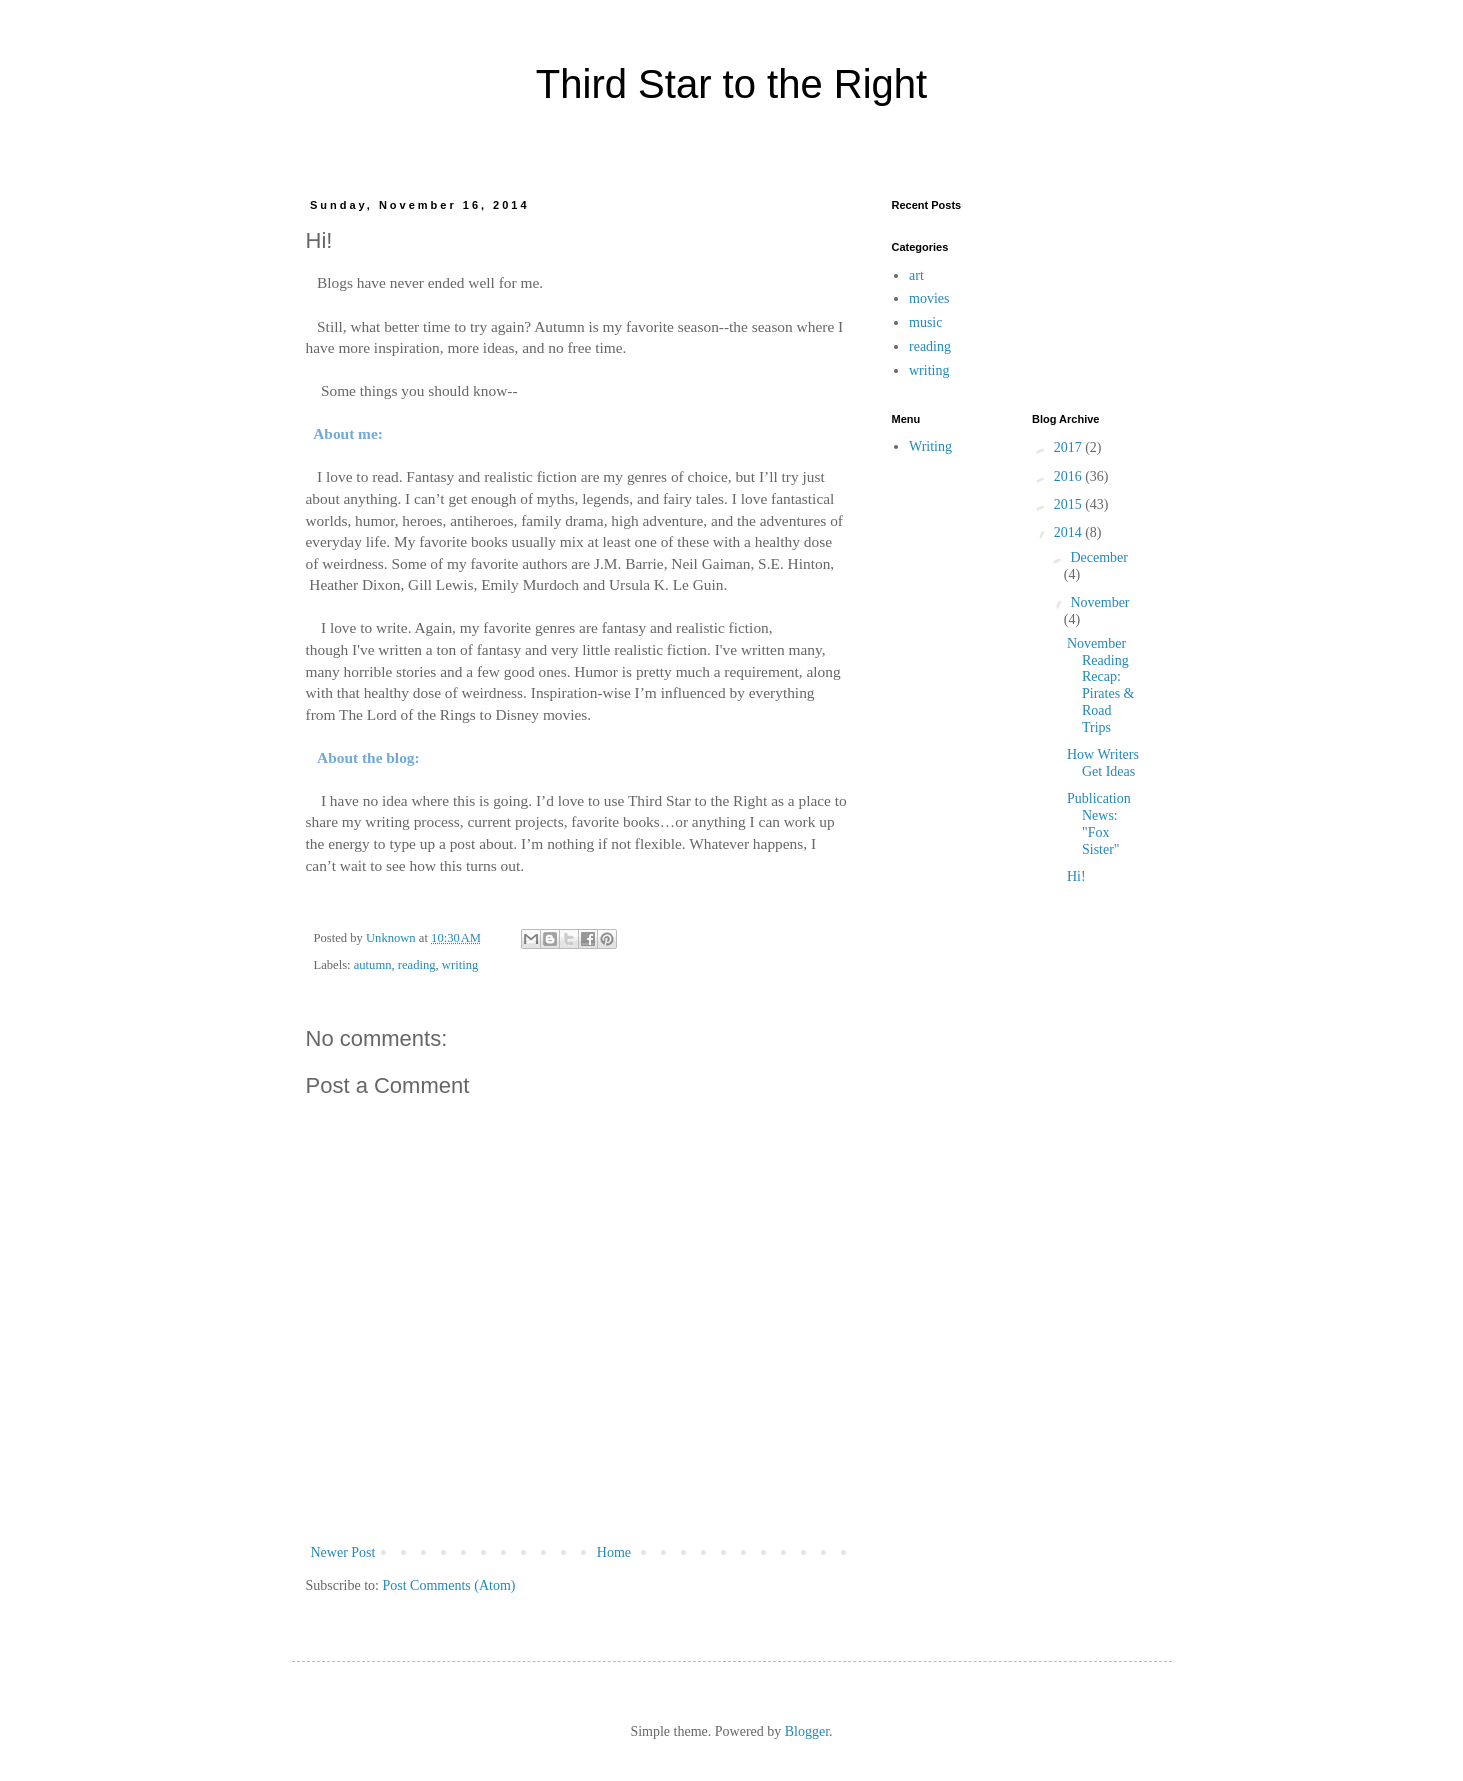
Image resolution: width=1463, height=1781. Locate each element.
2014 (1070, 532)
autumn (373, 965)
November (1099, 602)
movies (929, 298)
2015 (1070, 504)
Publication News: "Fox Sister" (1099, 823)
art (916, 275)
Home (614, 1552)
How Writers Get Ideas (1103, 763)
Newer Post (343, 1552)
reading (417, 965)
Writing (930, 446)
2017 (1070, 447)
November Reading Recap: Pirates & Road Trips (1101, 685)
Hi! (1076, 876)
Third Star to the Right (731, 84)
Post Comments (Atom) (449, 1585)
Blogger (807, 1731)
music (925, 322)
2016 (1070, 476)
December (1099, 557)
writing (460, 965)
